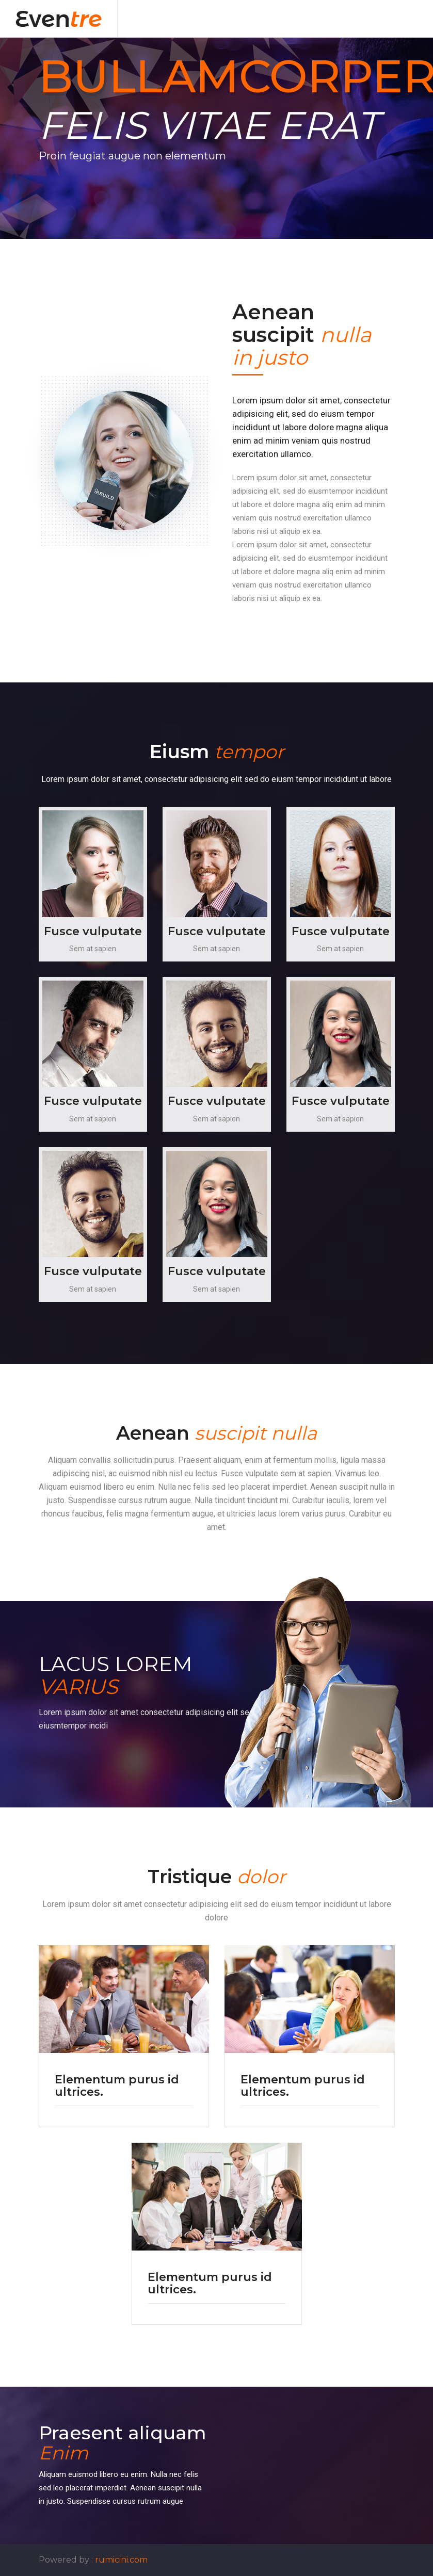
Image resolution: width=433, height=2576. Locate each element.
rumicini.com (121, 2560)
